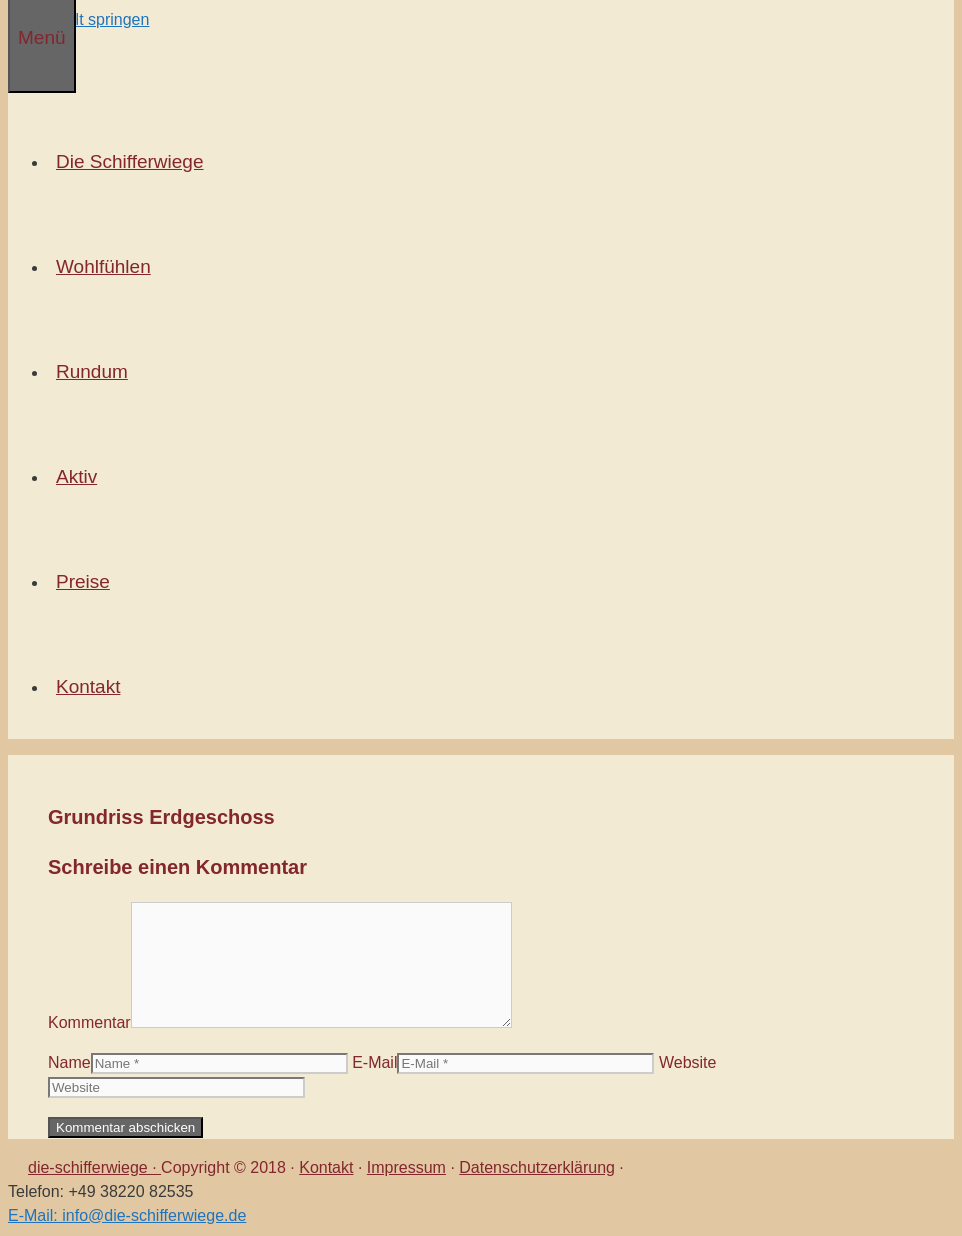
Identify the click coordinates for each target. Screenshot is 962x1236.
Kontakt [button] (92, 686)
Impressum (406, 1167)
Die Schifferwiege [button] (134, 161)
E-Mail (374, 1062)
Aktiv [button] (80, 476)
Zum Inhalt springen (78, 19)
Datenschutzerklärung (537, 1167)
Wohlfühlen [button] (107, 266)
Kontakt (326, 1167)
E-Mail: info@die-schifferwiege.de (127, 1215)
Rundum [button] (96, 371)
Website (688, 1062)
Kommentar (89, 1022)
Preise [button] (87, 581)
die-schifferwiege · (94, 1167)
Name (69, 1062)
